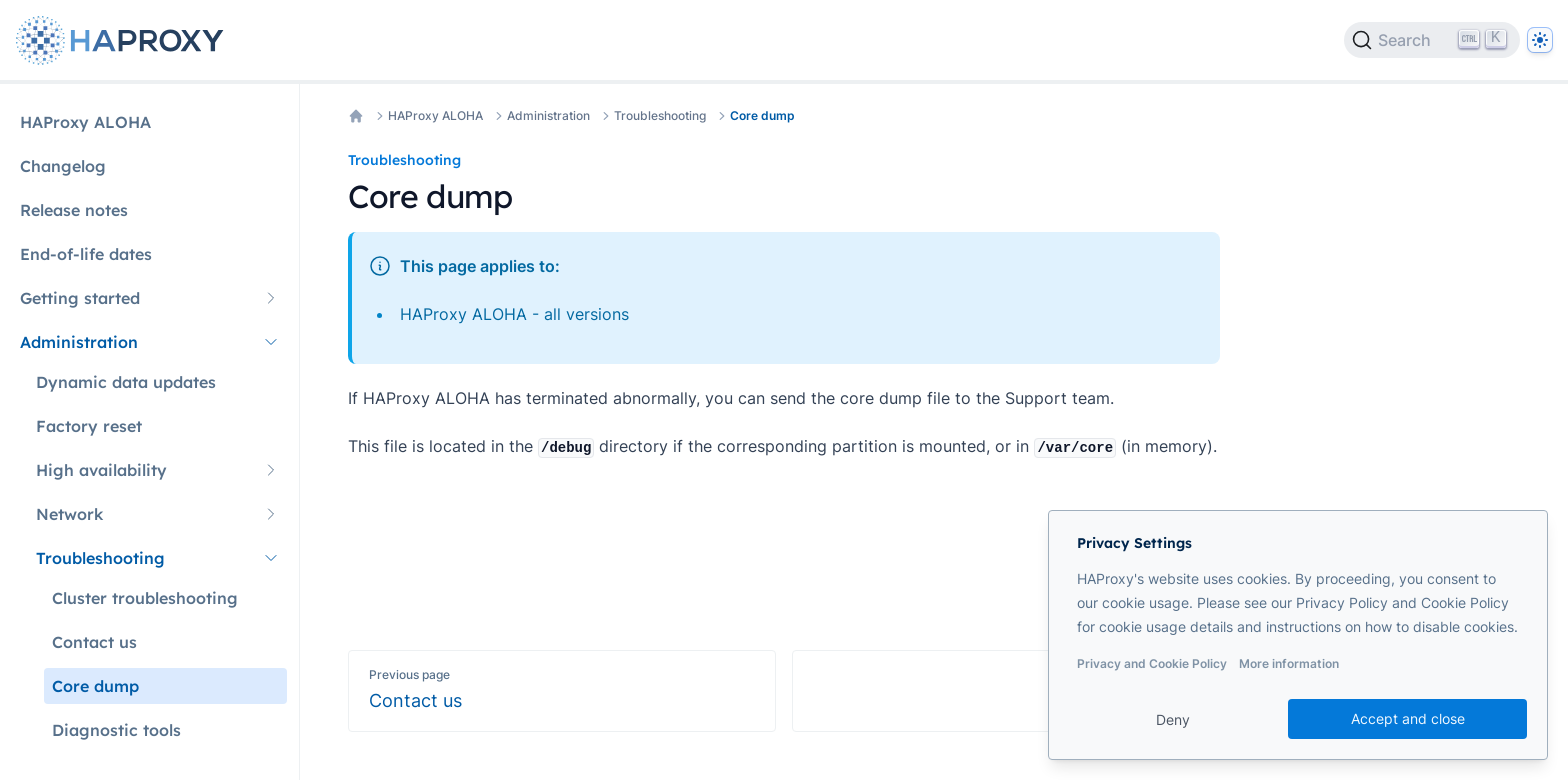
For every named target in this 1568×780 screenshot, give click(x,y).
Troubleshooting (660, 115)
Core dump (762, 115)
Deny (1173, 719)
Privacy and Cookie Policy (1152, 663)
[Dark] (1540, 40)
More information (1289, 663)
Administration (548, 115)
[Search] (1432, 40)
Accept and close (1408, 718)
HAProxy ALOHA (435, 115)
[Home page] (124, 40)
